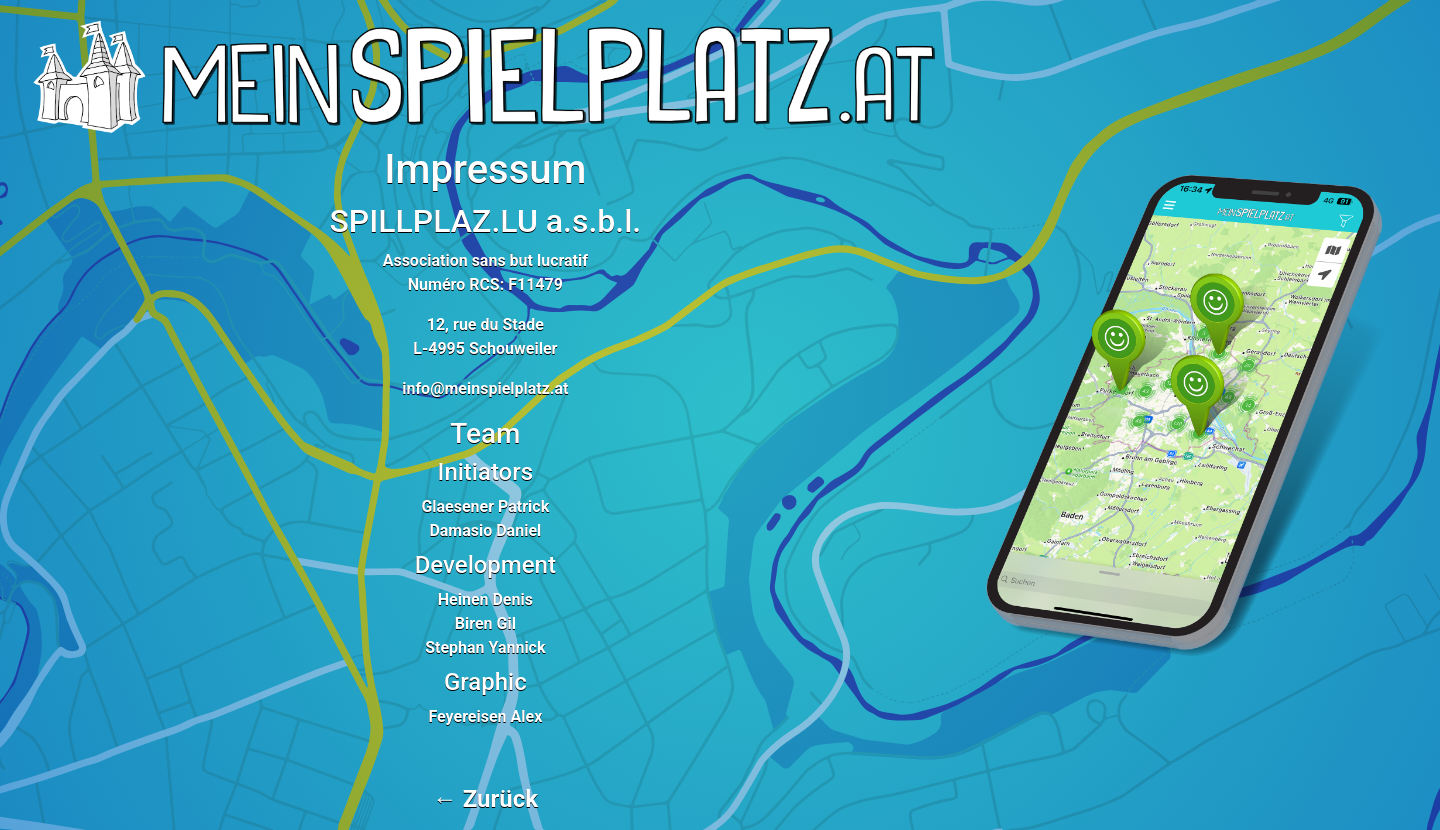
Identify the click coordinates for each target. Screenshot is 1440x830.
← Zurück (485, 799)
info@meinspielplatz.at (485, 388)
